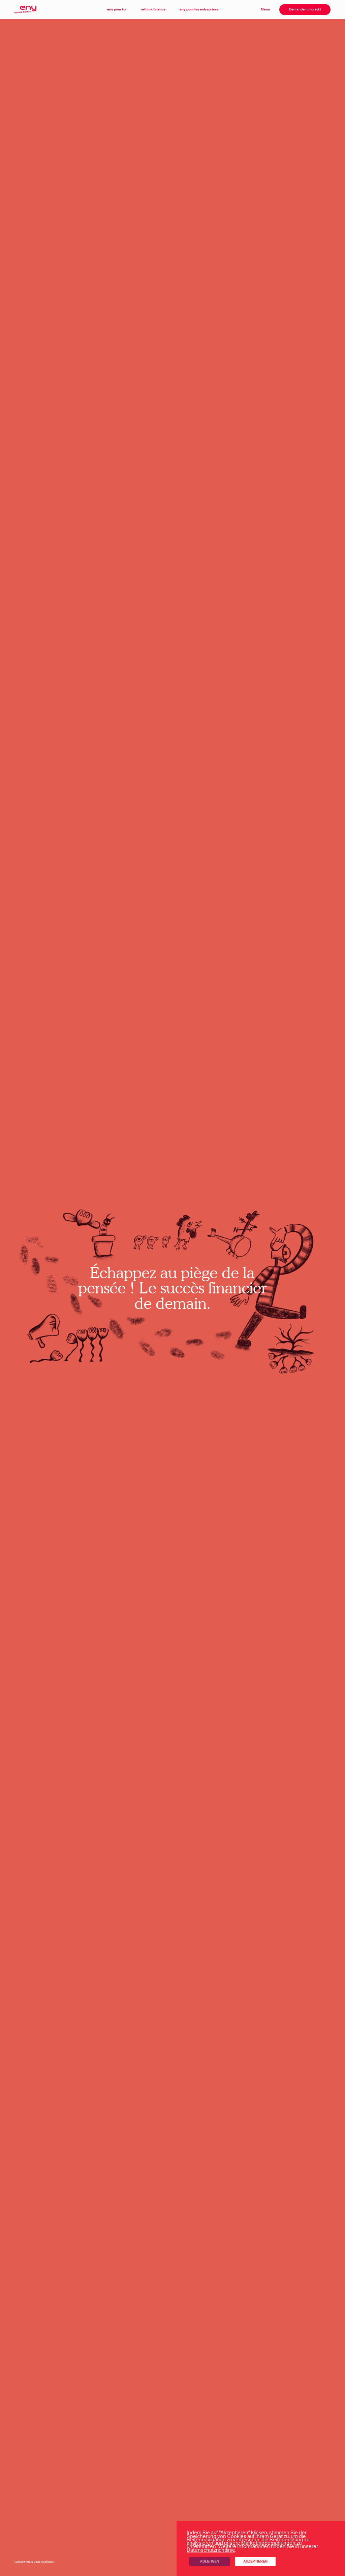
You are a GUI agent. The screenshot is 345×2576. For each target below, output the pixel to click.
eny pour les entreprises (199, 9)
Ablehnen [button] (209, 2561)
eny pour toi (116, 9)
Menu (265, 9)
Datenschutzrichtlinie (211, 2550)
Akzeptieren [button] (255, 2561)
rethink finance (153, 9)
